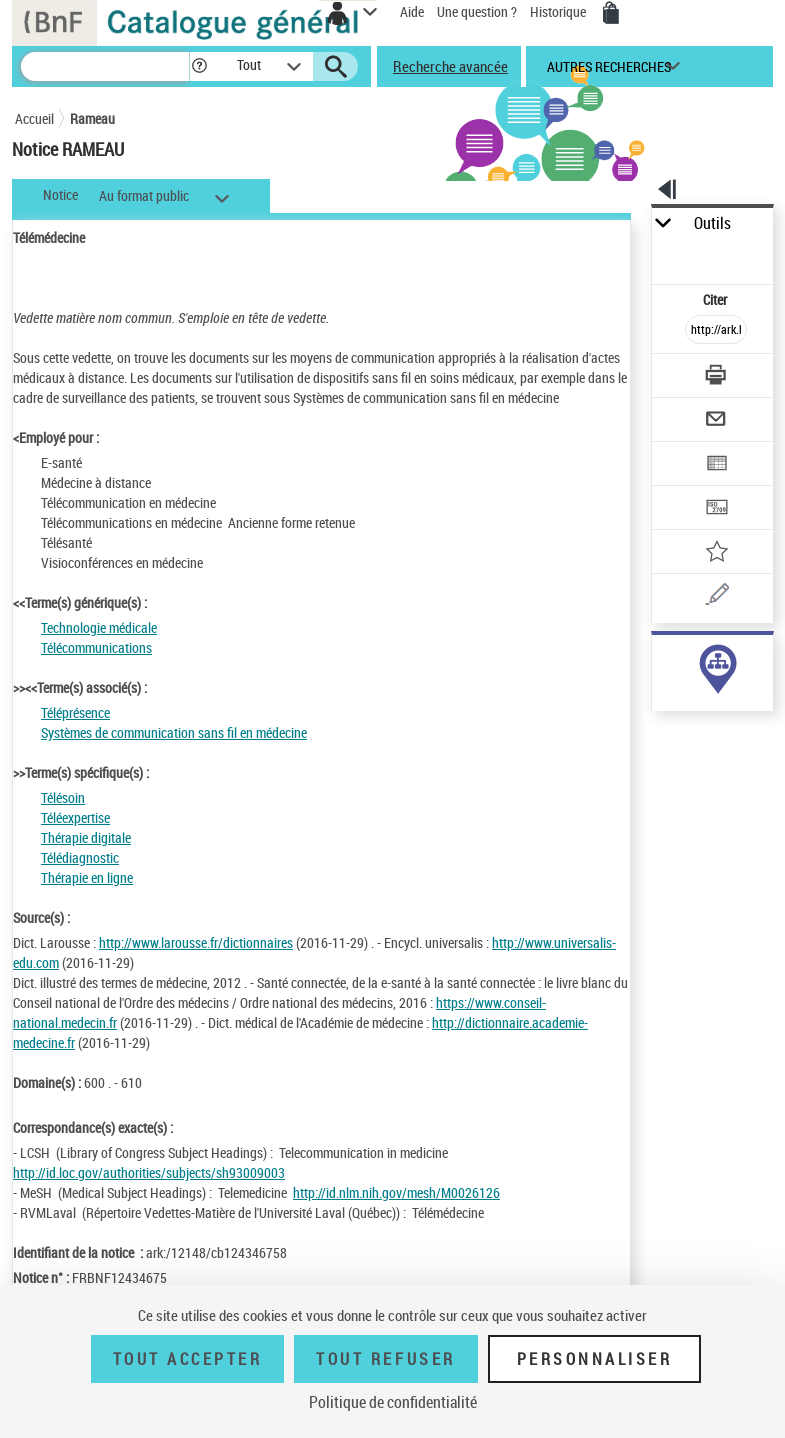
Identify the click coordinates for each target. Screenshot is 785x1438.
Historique (559, 11)
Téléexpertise (75, 817)
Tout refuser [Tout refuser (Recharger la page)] (385, 1359)
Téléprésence (75, 712)
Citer (716, 299)
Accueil (34, 118)
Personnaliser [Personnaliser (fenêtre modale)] (595, 1359)
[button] (199, 66)
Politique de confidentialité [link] (393, 1402)
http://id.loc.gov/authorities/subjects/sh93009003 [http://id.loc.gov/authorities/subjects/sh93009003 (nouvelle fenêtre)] (149, 1172)
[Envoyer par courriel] (716, 421)
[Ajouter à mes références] (716, 553)
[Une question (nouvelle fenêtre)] (716, 597)
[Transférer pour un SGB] (716, 509)
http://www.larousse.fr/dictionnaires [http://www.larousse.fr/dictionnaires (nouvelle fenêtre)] (196, 942)
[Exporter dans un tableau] (716, 465)
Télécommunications (96, 647)
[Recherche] (105, 66)
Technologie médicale (99, 627)
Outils (712, 223)
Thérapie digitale (86, 837)
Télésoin (63, 797)
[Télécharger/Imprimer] (716, 377)
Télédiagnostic (80, 857)
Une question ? (477, 11)
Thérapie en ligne (87, 877)
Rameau (92, 118)
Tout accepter (188, 1359)
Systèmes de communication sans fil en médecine (174, 732)
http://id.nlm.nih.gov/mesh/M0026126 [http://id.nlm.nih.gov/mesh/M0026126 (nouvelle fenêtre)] (396, 1192)
